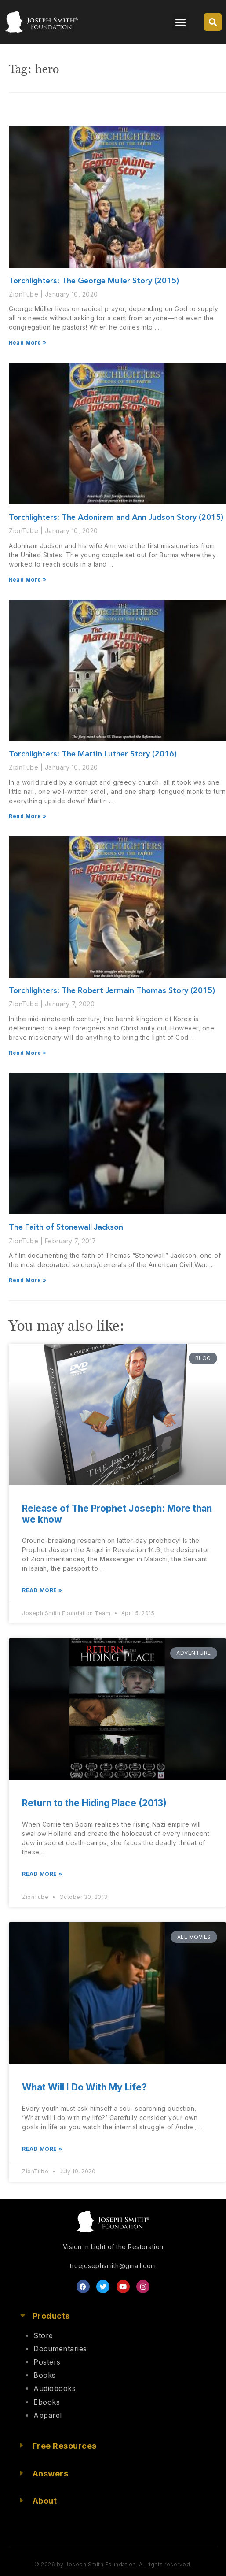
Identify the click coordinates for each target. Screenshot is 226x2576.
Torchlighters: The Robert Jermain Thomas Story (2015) (112, 991)
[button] (180, 22)
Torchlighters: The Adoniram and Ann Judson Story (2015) (116, 518)
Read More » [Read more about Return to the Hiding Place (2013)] (42, 1874)
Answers (51, 2473)
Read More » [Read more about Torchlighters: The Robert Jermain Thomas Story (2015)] (28, 1052)
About (45, 2501)
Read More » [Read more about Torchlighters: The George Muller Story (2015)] (28, 342)
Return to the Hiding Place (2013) (94, 1803)
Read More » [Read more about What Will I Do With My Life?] (42, 2149)
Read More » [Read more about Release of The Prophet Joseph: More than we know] (42, 1590)
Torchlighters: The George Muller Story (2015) (94, 281)
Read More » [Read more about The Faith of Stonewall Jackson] (28, 1280)
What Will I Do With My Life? (84, 2087)
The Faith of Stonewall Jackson (66, 1227)
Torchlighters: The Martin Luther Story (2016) (93, 754)
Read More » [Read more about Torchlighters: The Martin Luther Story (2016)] (28, 816)
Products (51, 2315)
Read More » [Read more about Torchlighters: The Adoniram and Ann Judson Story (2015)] (28, 579)
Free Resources (65, 2445)
